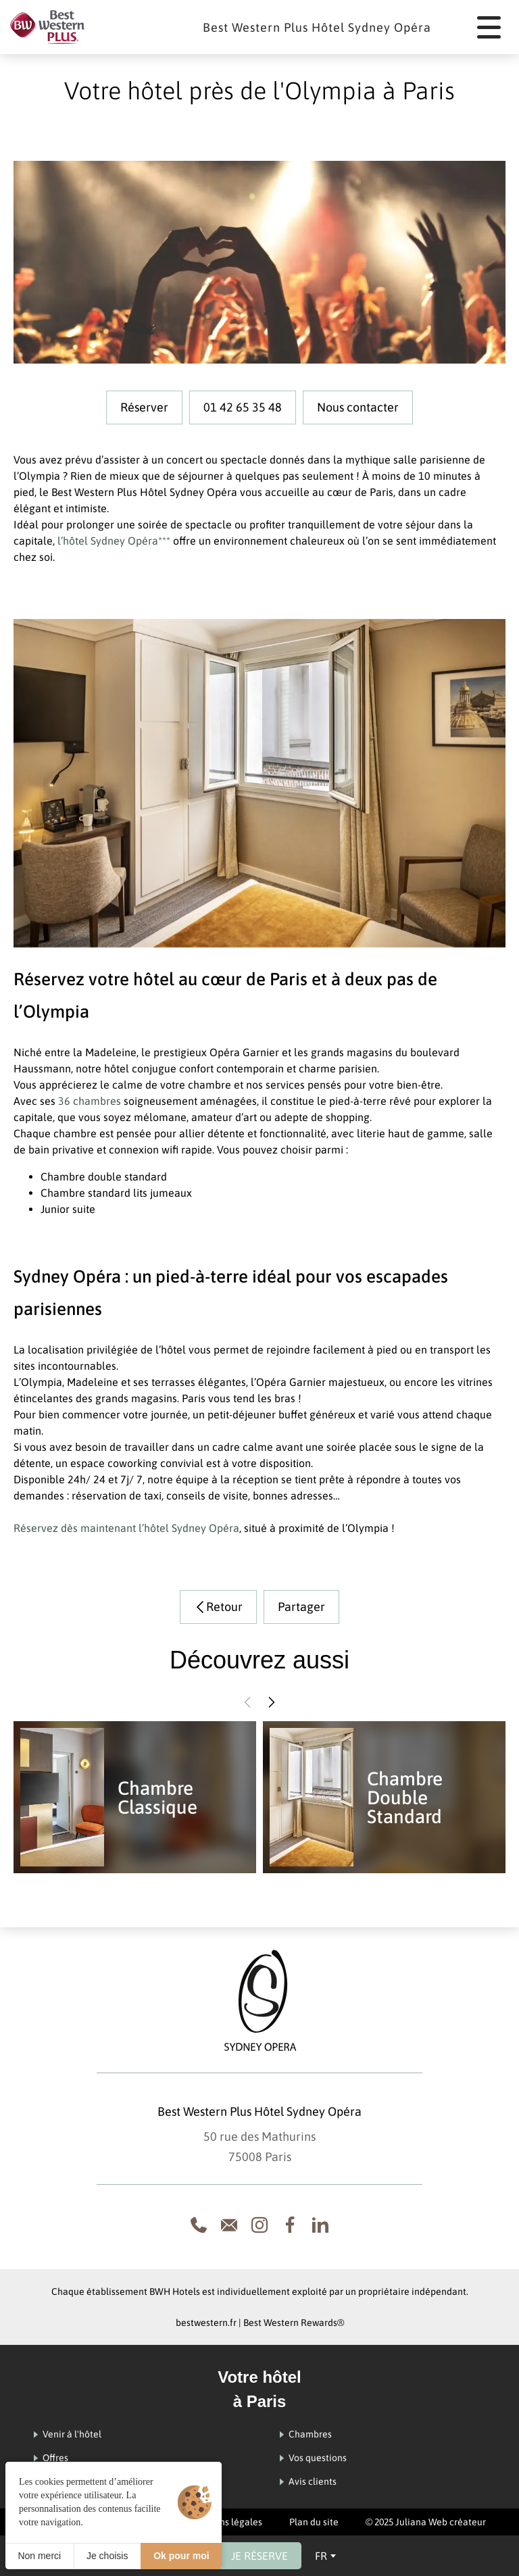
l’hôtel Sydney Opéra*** (112, 541)
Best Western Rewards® (293, 2322)
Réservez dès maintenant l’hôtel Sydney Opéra (126, 1528)
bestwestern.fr (206, 2322)
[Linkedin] (320, 2225)
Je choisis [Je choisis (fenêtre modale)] (107, 2555)
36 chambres (89, 1101)
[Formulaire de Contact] (229, 2225)
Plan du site (314, 2522)
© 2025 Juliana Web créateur (426, 2522)
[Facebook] (290, 2225)
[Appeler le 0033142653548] (199, 2225)
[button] (247, 1702)
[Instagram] (259, 2225)
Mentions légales (225, 2522)
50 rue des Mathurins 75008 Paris (259, 2146)
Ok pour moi (181, 2555)
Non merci (39, 2555)
